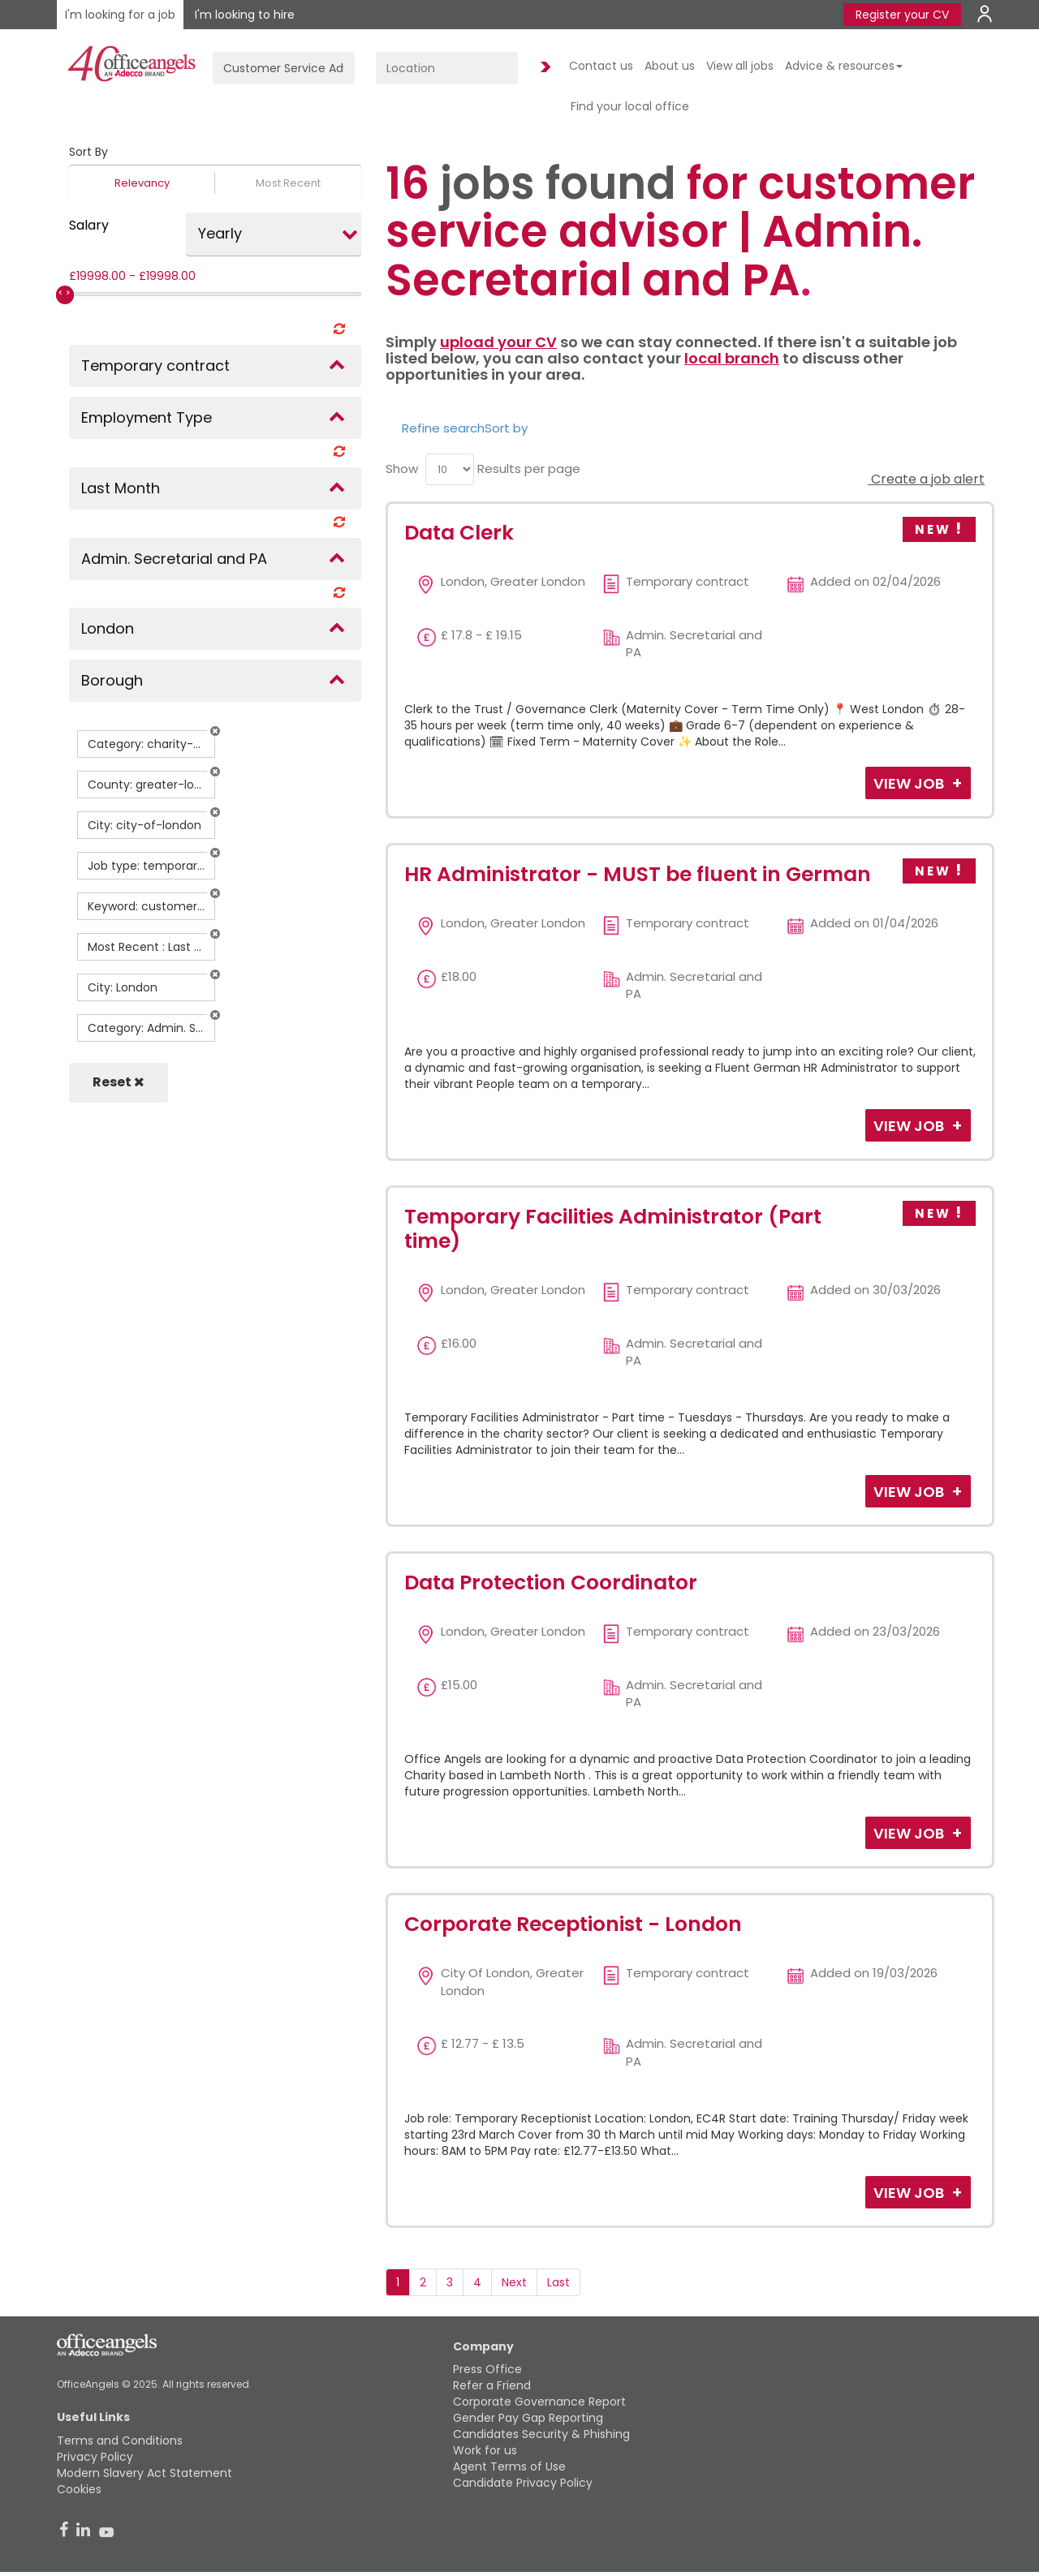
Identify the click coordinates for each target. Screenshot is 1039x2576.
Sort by (506, 428)
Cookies (79, 2489)
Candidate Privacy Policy (523, 2483)
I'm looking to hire (245, 14)
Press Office (487, 2369)
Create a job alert (926, 479)
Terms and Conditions (120, 2440)
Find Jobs (543, 67)
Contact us (601, 66)
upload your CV (498, 342)
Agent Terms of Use (509, 2466)
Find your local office (630, 106)
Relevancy (142, 183)
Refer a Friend (492, 2385)
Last (558, 2282)
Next (514, 2282)
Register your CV (902, 14)
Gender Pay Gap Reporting (528, 2418)
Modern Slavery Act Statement (144, 2473)
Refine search (443, 428)
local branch (731, 358)
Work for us (485, 2450)
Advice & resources (844, 66)
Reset (118, 1082)
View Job (910, 783)
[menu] (449, 469)
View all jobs (740, 66)
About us (670, 66)
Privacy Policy (95, 2457)
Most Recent (288, 183)
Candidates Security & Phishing (541, 2434)
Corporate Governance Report (539, 2401)
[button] (215, 731)
